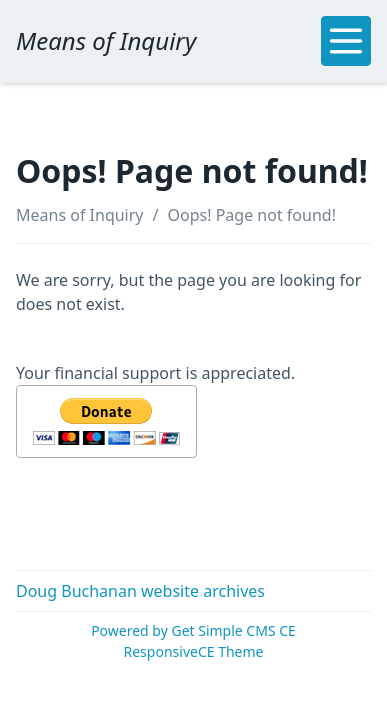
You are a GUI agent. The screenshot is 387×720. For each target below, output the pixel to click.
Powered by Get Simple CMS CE (193, 630)
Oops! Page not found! (252, 215)
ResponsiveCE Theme (194, 651)
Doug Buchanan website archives (140, 591)
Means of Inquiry (106, 40)
